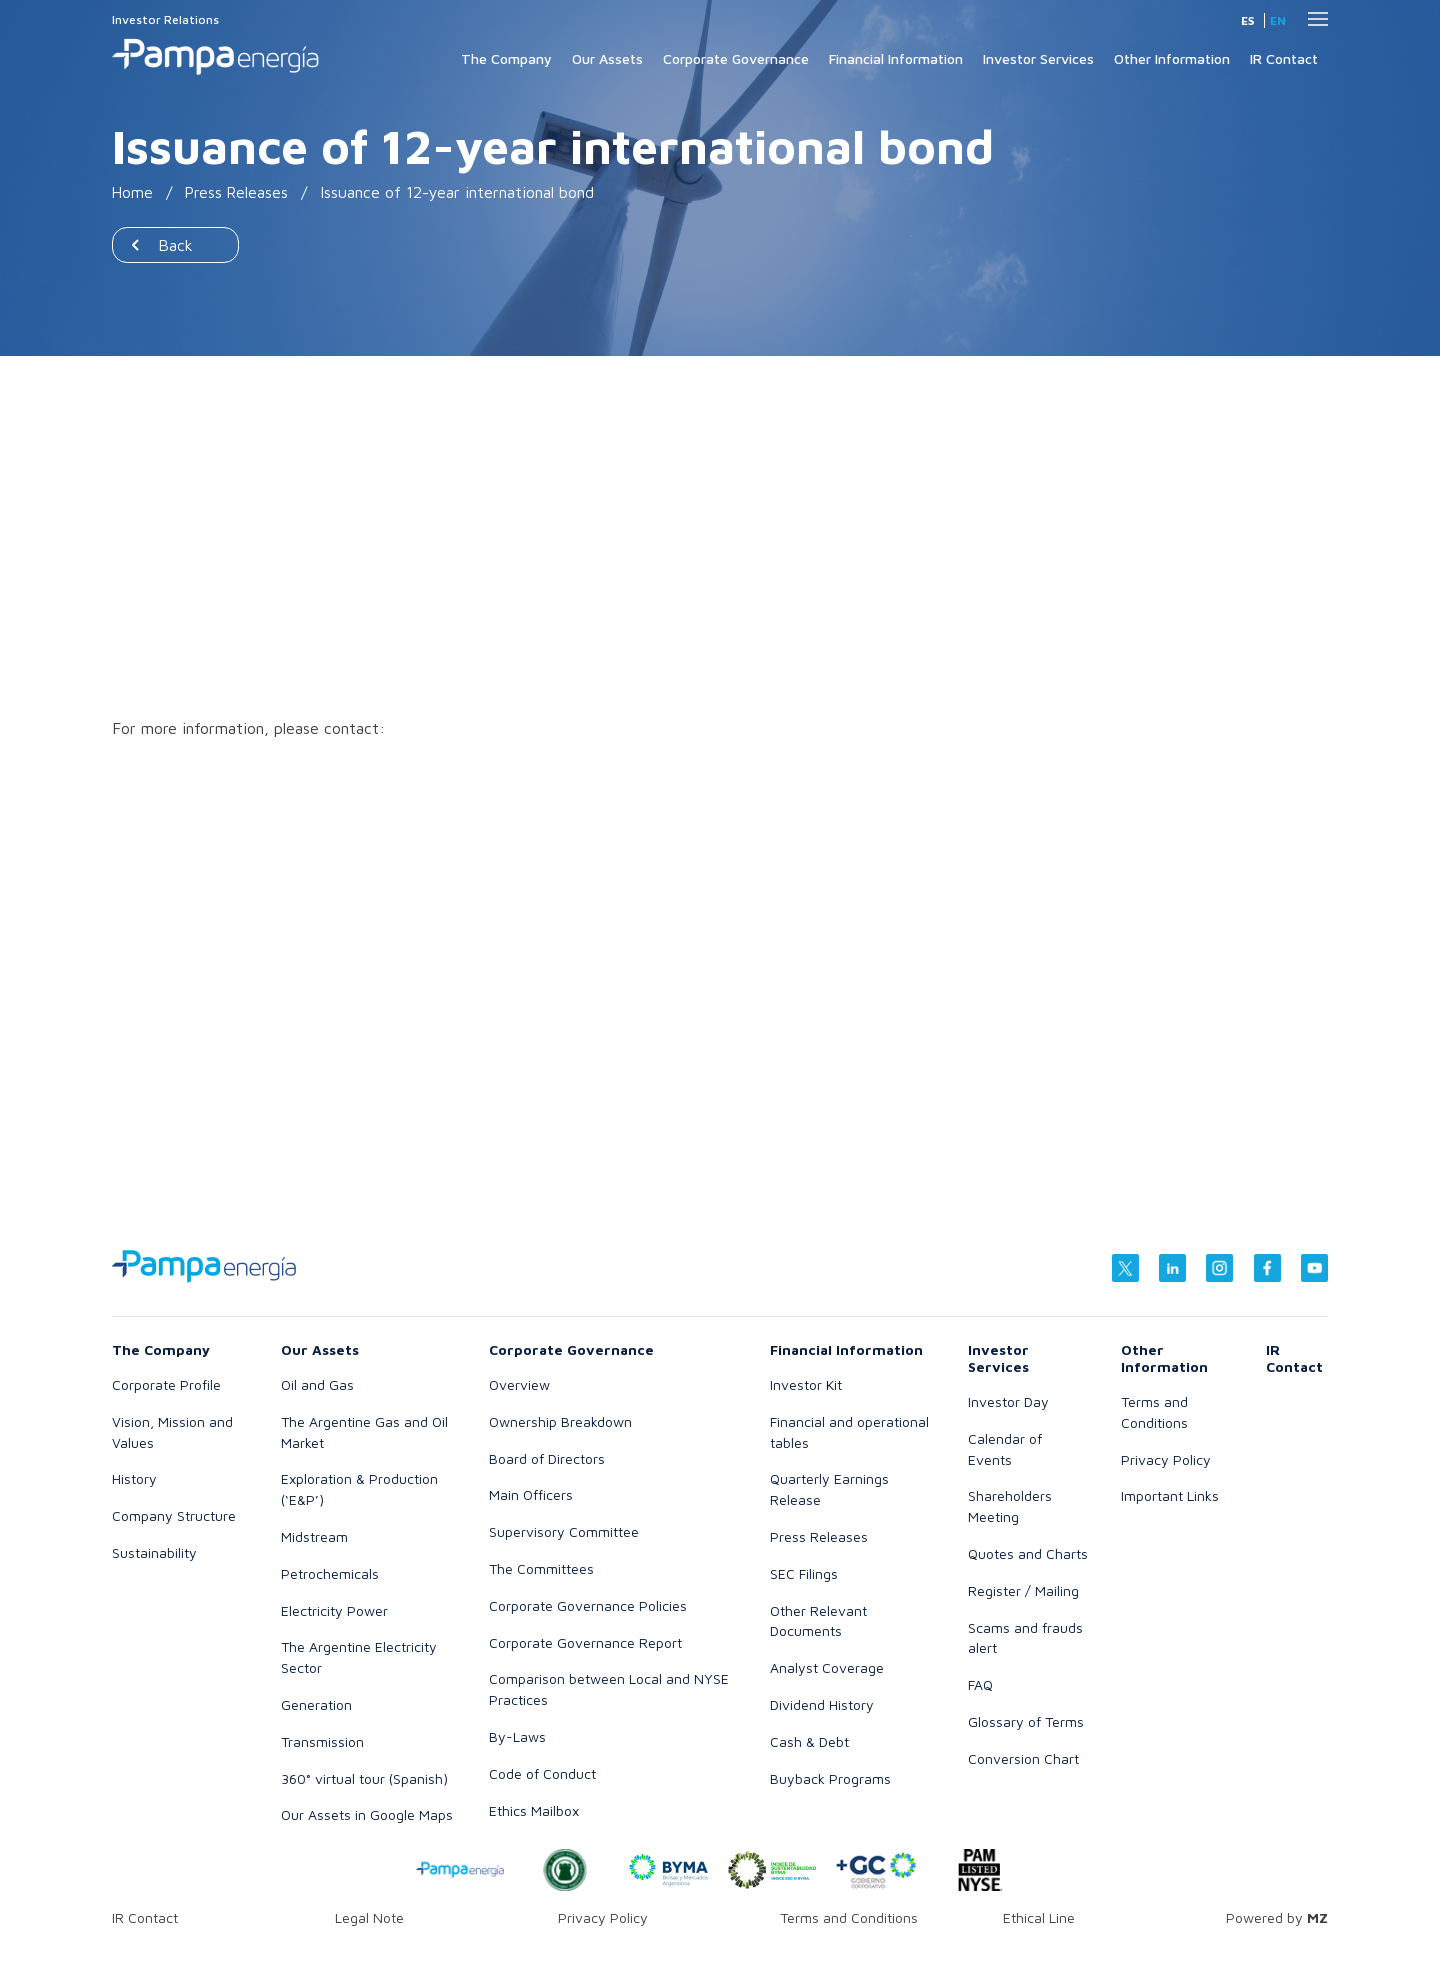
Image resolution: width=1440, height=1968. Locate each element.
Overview (519, 1384)
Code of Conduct (542, 1773)
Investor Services (1038, 58)
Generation (316, 1704)
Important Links (1170, 1495)
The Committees (541, 1568)
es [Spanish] (1247, 20)
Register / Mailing (1023, 1590)
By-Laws (517, 1736)
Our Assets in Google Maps (367, 1814)
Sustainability (154, 1552)
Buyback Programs (830, 1778)
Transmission (322, 1741)
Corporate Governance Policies (588, 1605)
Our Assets (607, 58)
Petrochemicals (330, 1573)
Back (175, 245)
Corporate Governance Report (585, 1642)
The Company (506, 58)
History (134, 1478)
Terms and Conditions (849, 1917)
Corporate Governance (736, 58)
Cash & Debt (809, 1741)
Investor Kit (806, 1384)
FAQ (980, 1684)
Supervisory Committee (564, 1531)
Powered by (1277, 1917)
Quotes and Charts (1028, 1553)
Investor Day (1008, 1401)
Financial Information (896, 58)
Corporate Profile (166, 1384)
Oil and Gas (317, 1384)
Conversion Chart (1023, 1758)
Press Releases (238, 192)
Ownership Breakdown (560, 1421)
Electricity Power (334, 1610)
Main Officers (531, 1494)
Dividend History (822, 1704)
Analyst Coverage (827, 1667)
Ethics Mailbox (534, 1810)
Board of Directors (547, 1458)
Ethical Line (1039, 1917)
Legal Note (369, 1917)
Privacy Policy (1166, 1459)
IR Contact (1284, 58)
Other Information (1172, 58)
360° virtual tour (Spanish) (364, 1778)
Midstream (314, 1536)
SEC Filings (804, 1573)
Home (133, 192)
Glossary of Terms (1026, 1721)
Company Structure (174, 1515)
